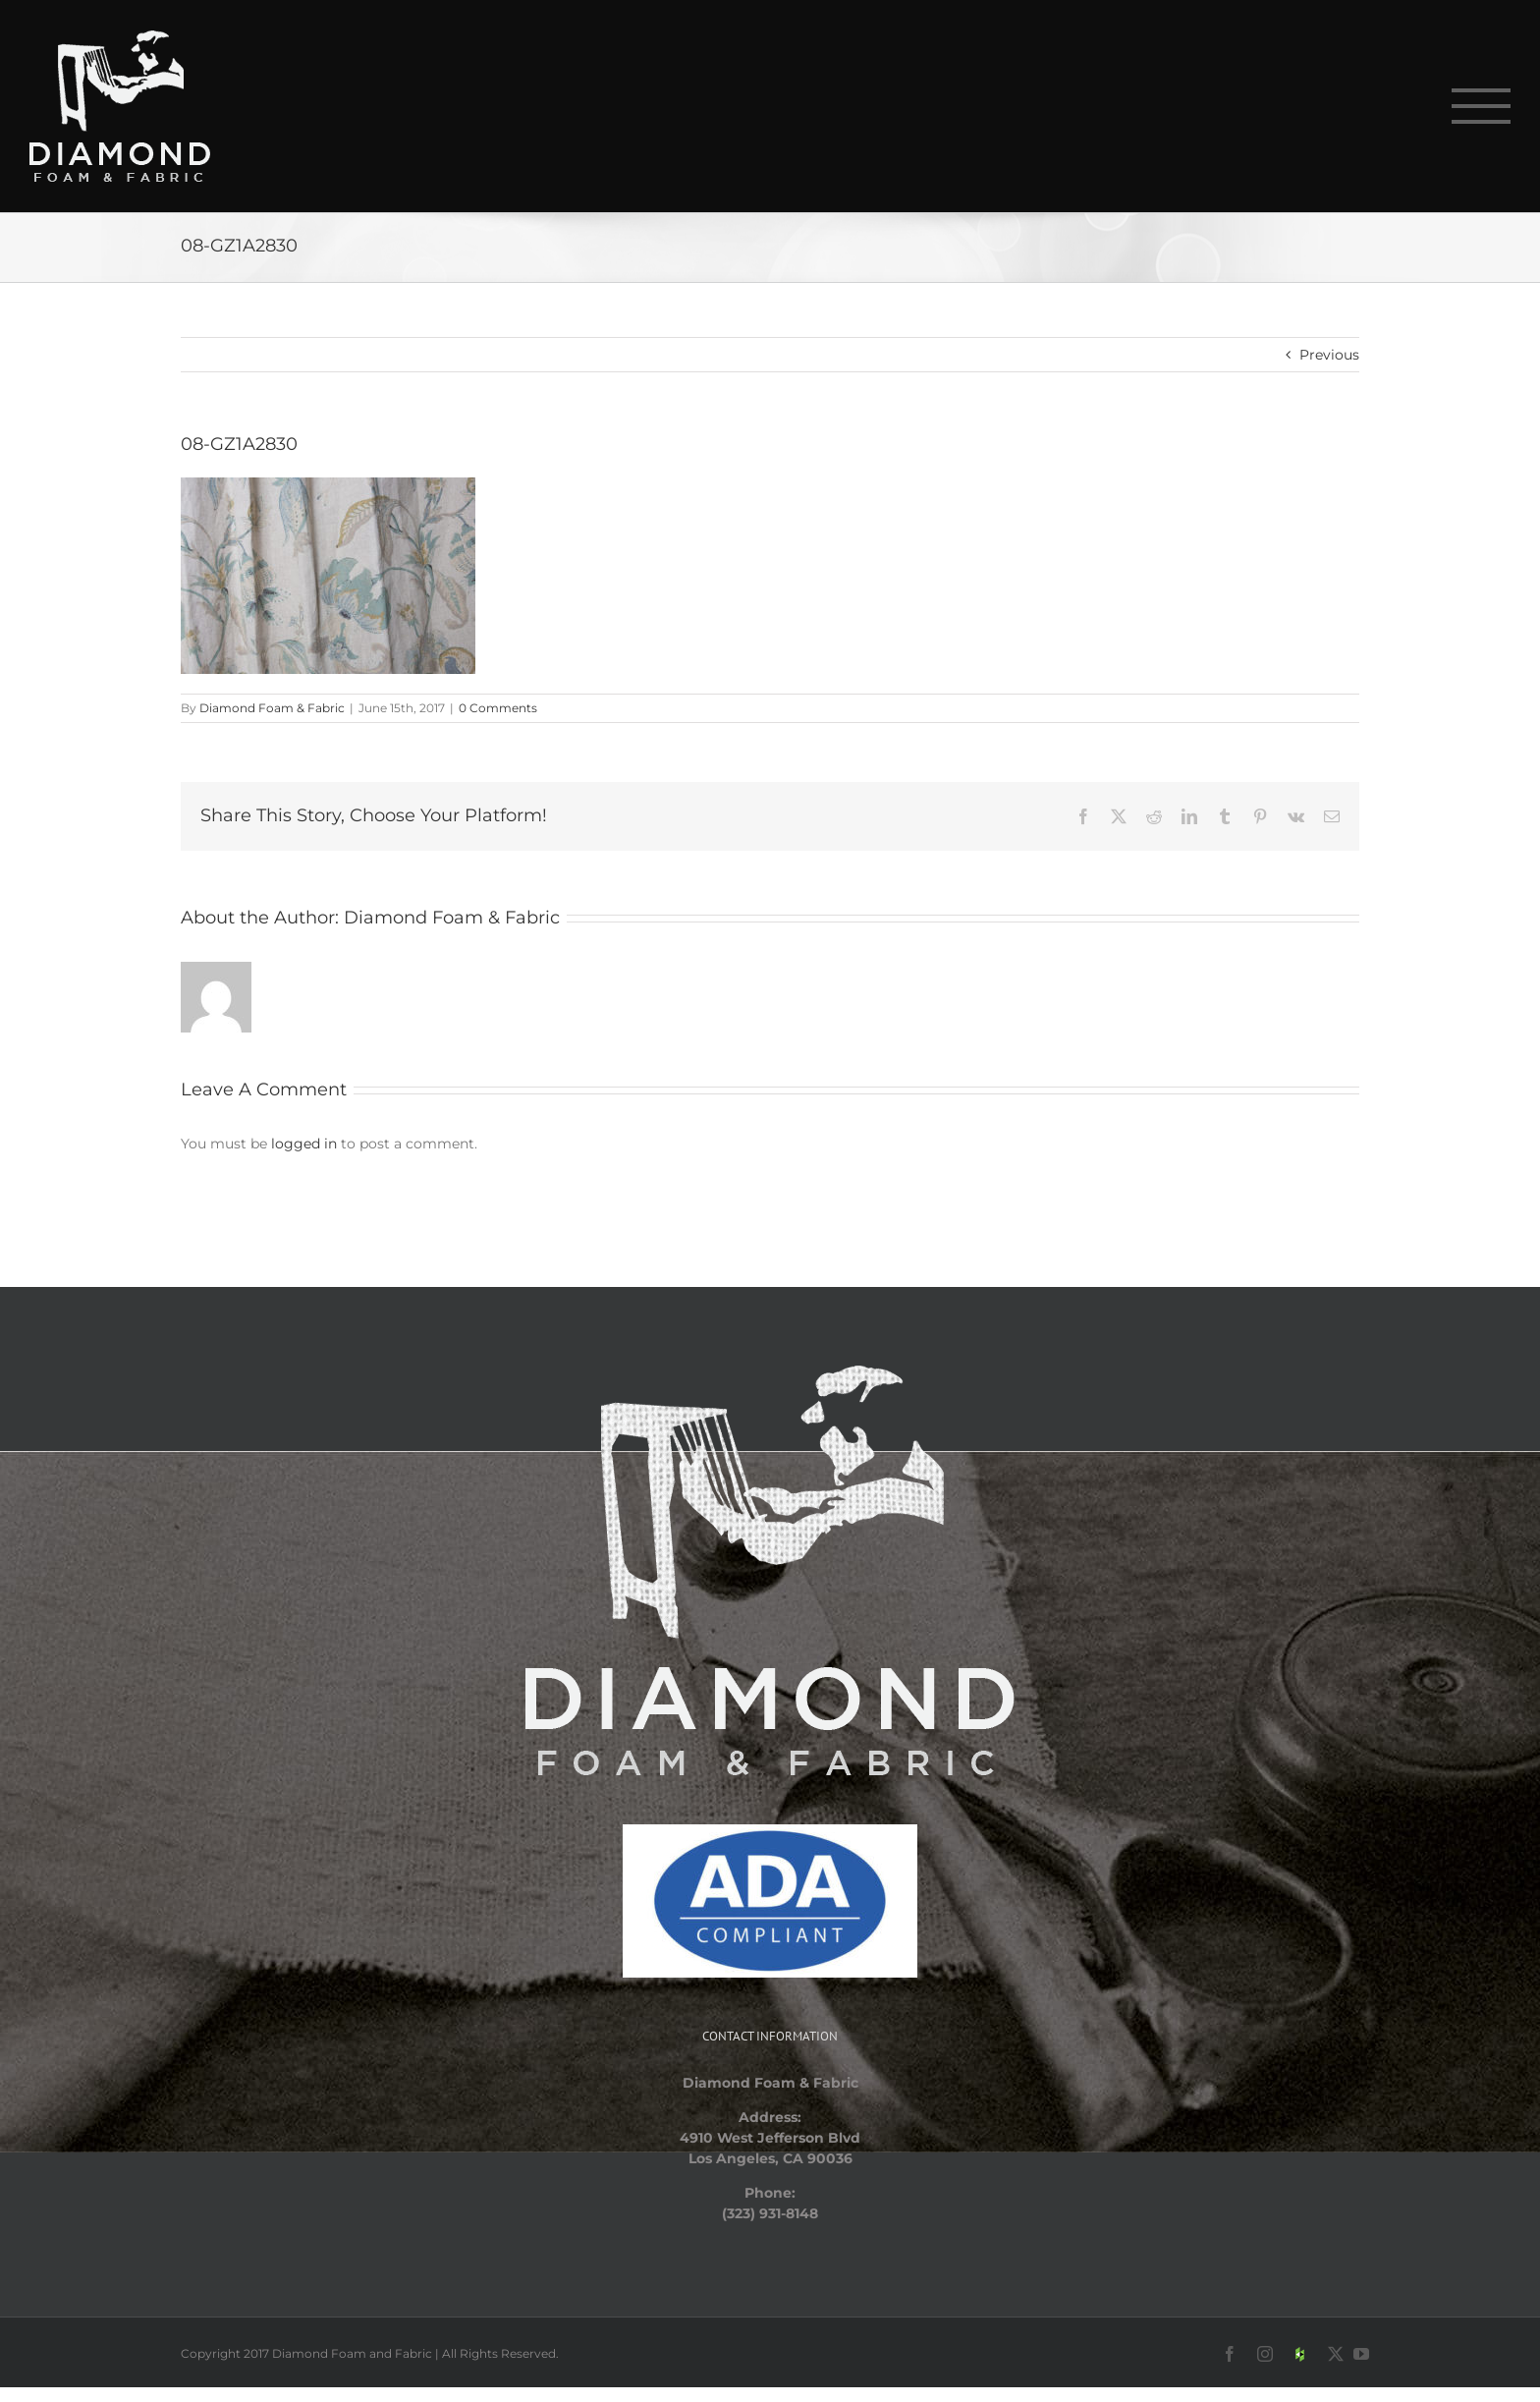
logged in (304, 1143)
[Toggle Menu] (1481, 106)
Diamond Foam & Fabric (272, 707)
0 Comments (498, 707)
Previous (1329, 354)
